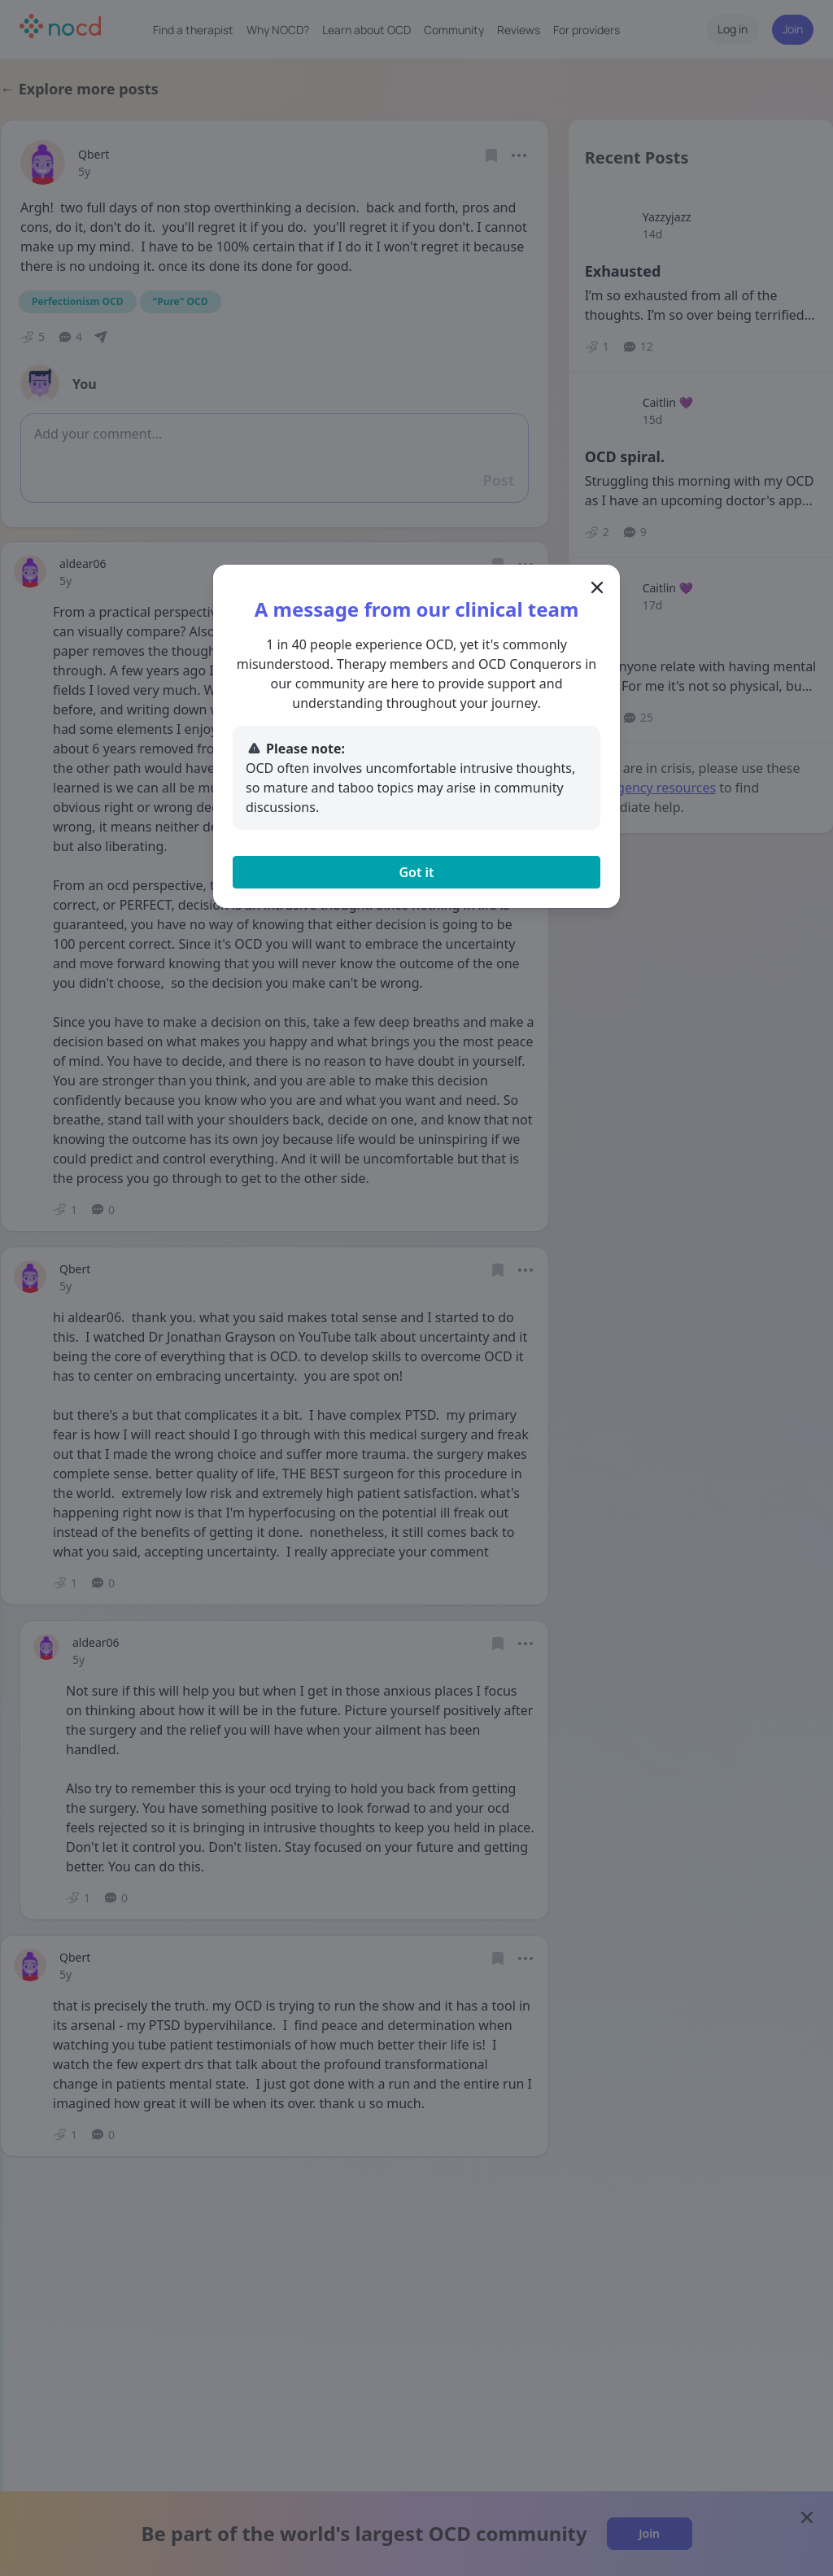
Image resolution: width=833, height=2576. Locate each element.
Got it (416, 872)
